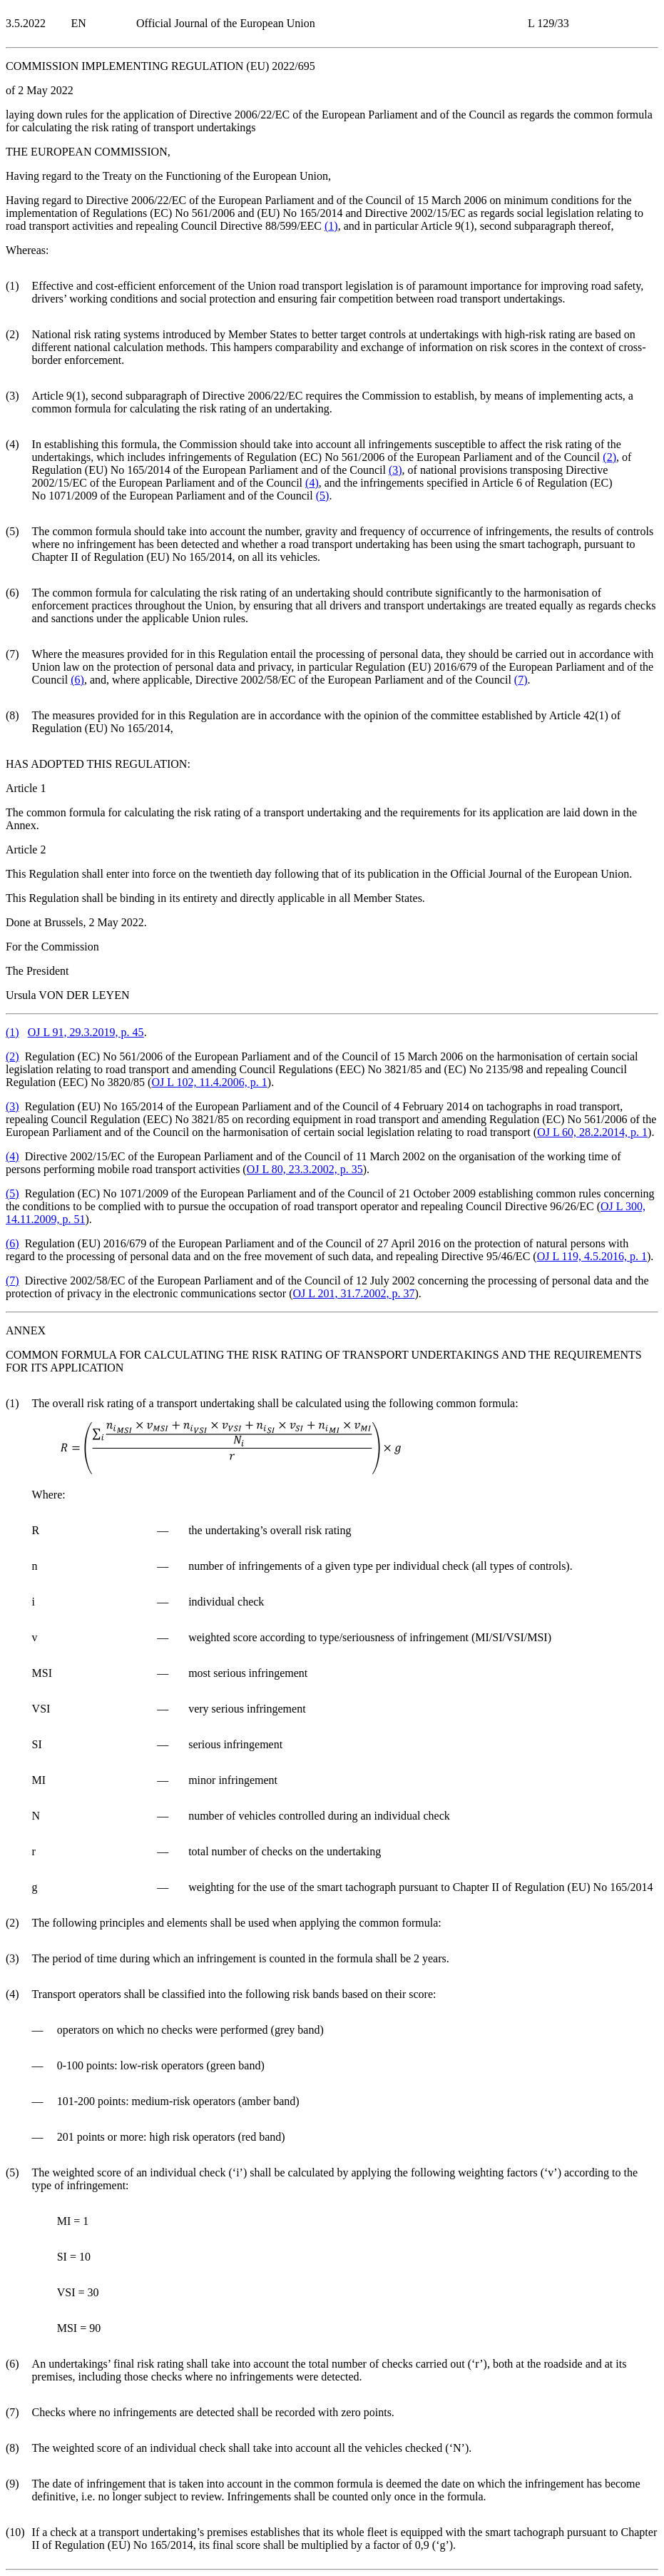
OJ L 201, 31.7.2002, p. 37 (354, 1293)
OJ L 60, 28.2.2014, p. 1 (592, 1132)
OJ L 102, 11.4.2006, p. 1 (209, 1082)
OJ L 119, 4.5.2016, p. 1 (592, 1256)
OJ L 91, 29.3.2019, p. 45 (86, 1032)
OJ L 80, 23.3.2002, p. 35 (305, 1169)
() (331, 226)
